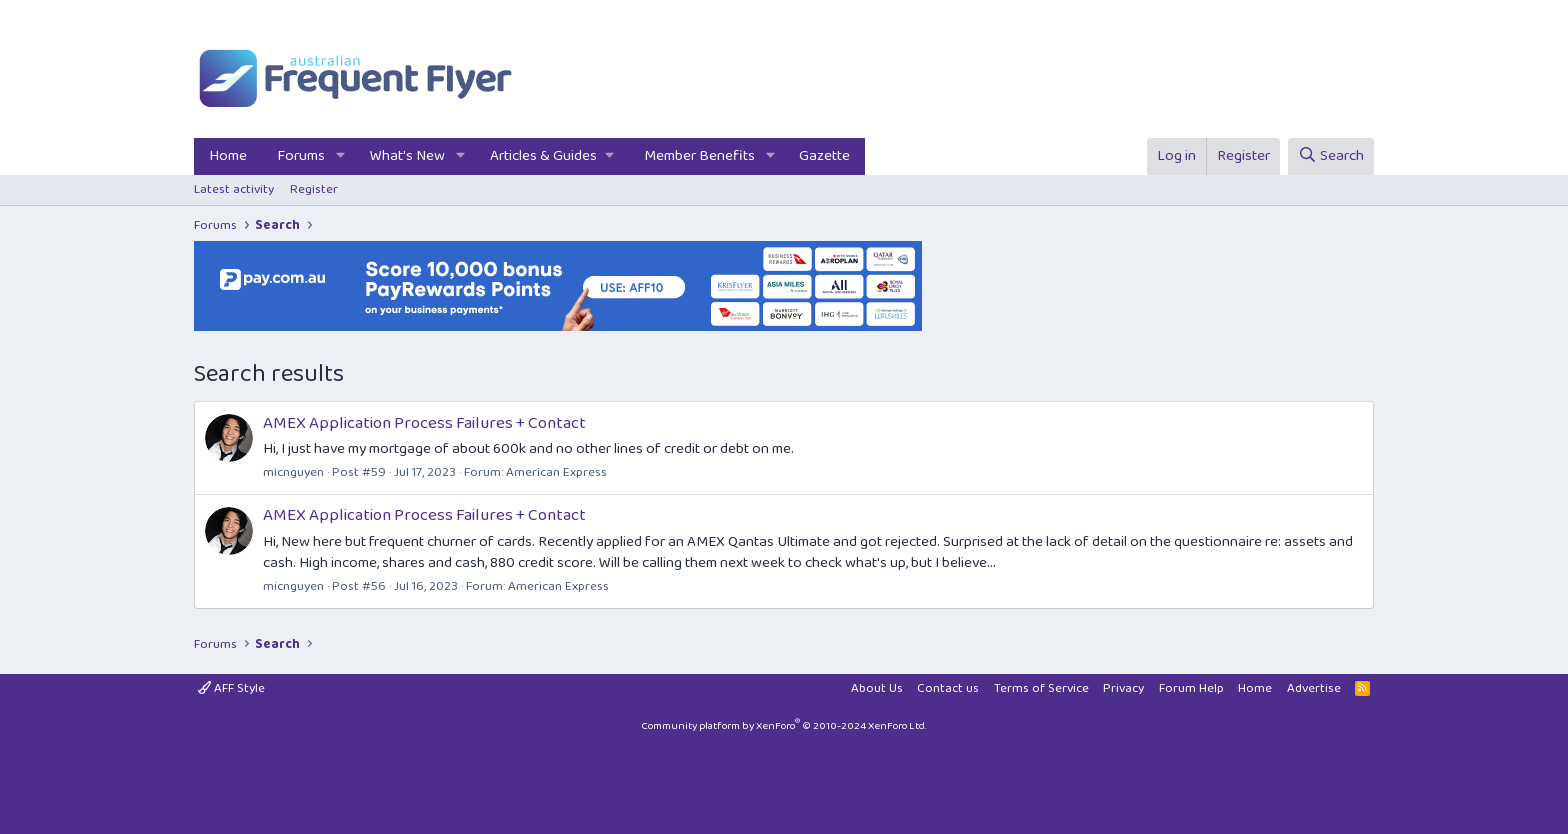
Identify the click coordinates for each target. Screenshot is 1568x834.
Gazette (824, 156)
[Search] (1331, 156)
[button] (341, 156)
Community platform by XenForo (784, 726)
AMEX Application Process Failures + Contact (424, 423)
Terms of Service (1041, 688)
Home (228, 156)
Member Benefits (699, 156)
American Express (556, 472)
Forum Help (1191, 688)
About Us (877, 688)
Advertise (1314, 688)
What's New (407, 156)
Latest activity (234, 189)
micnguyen (293, 472)
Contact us (948, 688)
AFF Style (231, 688)
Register (314, 189)
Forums (301, 156)
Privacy (1123, 688)
